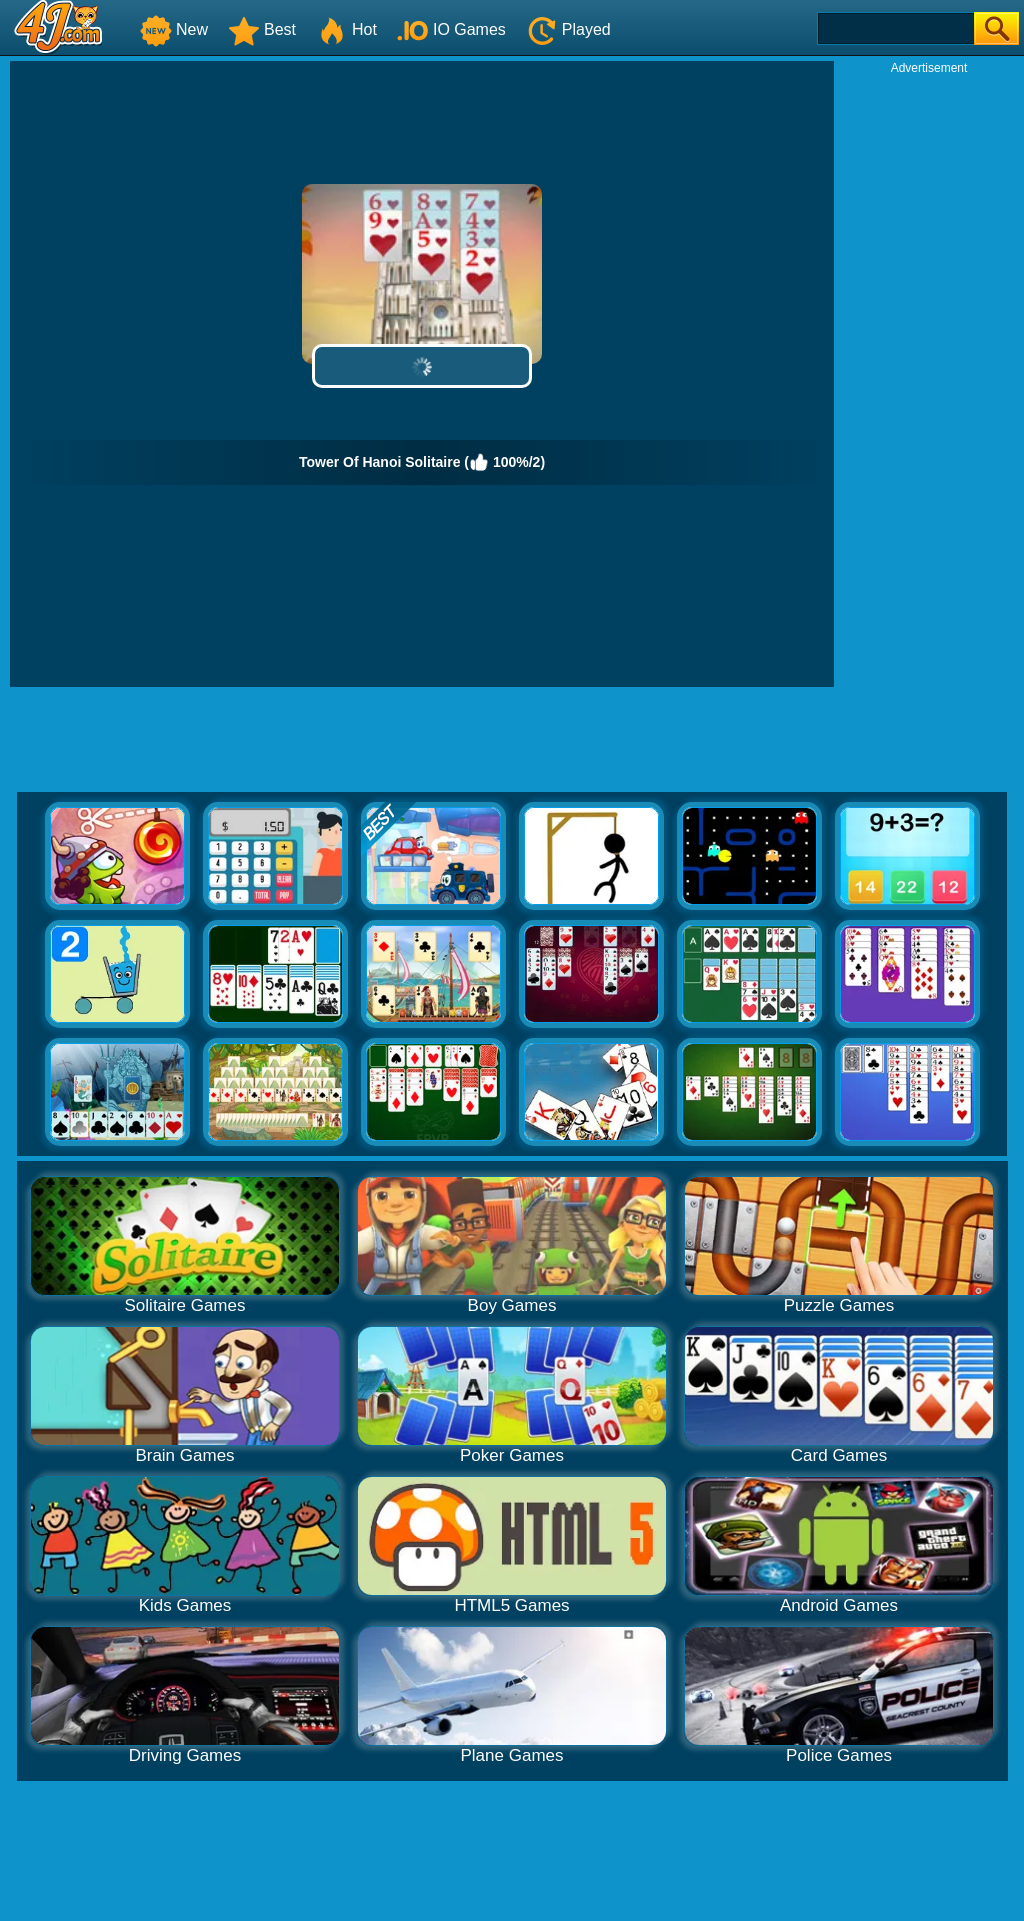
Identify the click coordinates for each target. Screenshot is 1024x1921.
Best (262, 29)
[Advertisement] (929, 376)
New (174, 29)
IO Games (451, 29)
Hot (346, 29)
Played (568, 29)
